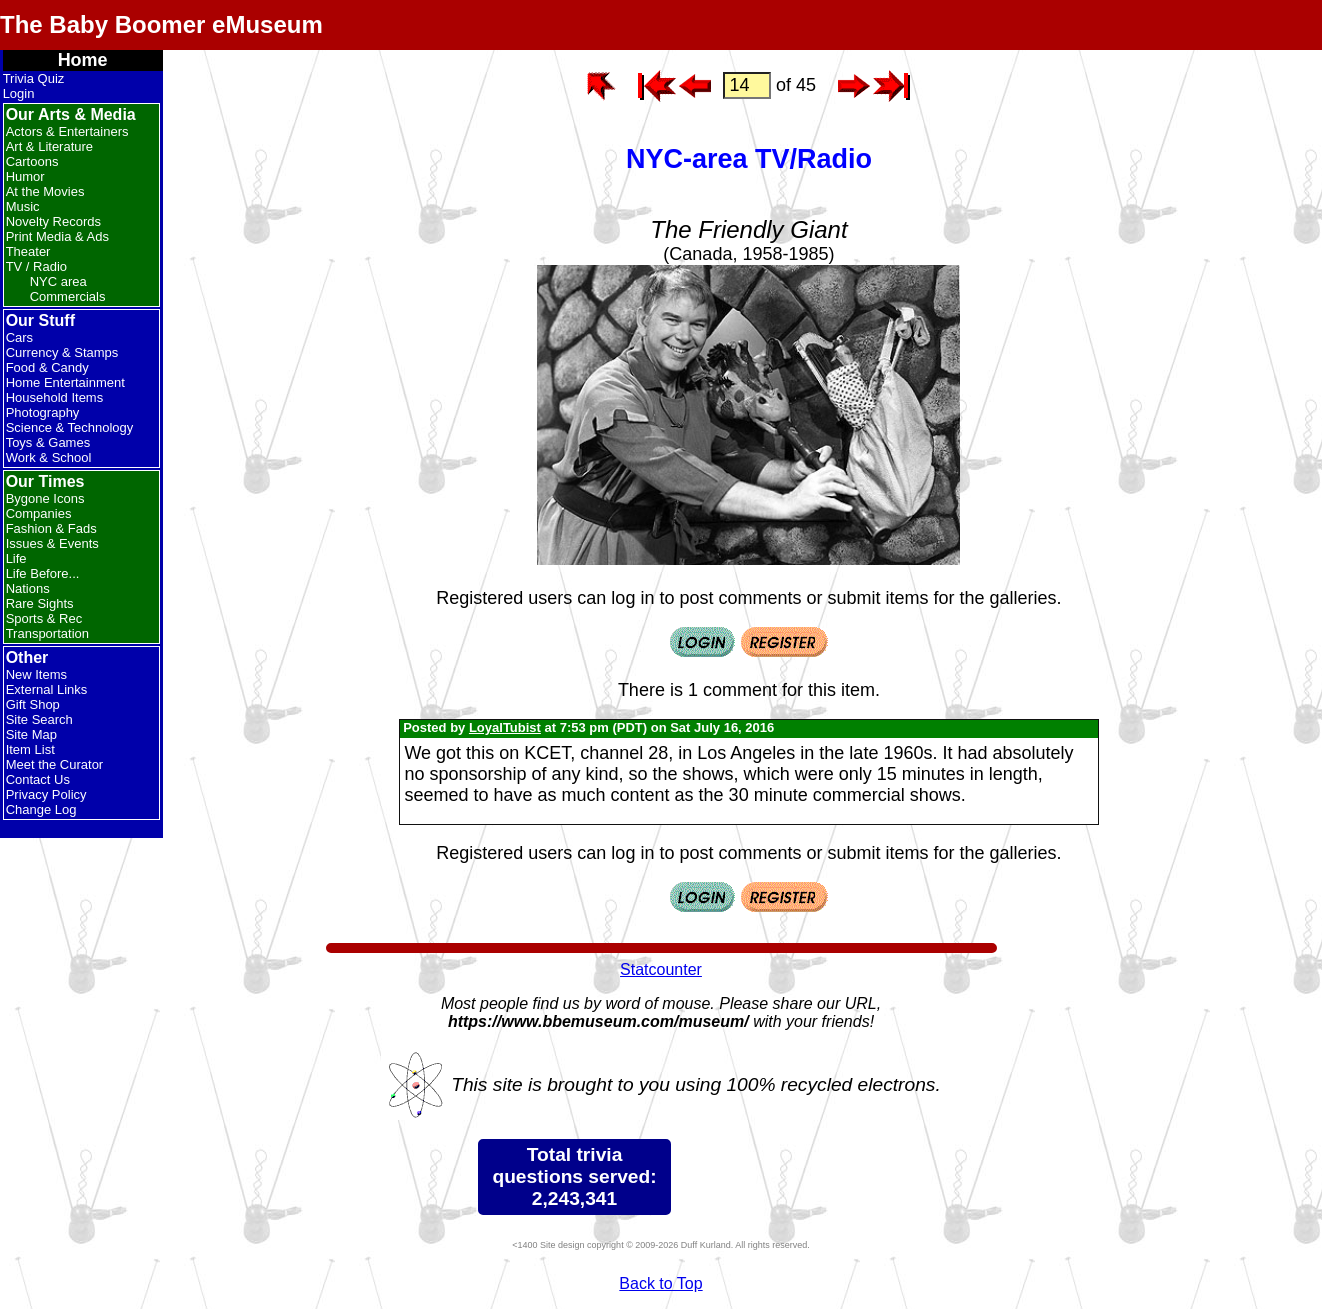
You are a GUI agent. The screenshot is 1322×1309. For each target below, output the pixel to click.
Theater (28, 251)
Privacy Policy (46, 794)
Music (23, 206)
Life (16, 558)
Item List (30, 749)
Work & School (49, 457)
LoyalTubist (505, 727)
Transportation (47, 633)
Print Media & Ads (57, 236)
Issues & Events (52, 543)
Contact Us (38, 779)
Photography (43, 412)
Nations (28, 588)
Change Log (41, 809)
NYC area (58, 281)
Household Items (55, 397)
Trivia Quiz (34, 78)
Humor (25, 176)
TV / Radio (36, 266)
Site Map (31, 734)
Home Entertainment (65, 382)
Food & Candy (47, 367)
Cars (19, 337)
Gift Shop (33, 704)
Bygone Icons (45, 498)
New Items (36, 674)
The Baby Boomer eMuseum (161, 24)
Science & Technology (70, 427)
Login (19, 93)
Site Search (39, 719)
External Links (47, 689)
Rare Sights (40, 603)
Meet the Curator (55, 764)
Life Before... (43, 573)
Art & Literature (49, 146)
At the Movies (45, 191)
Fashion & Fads (51, 528)
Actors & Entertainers (67, 131)
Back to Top (660, 1283)
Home (83, 60)
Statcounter (661, 969)
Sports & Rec (44, 618)
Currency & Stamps (62, 352)
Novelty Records (53, 221)
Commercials (68, 296)
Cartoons (32, 161)
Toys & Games (48, 442)
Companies (39, 513)
